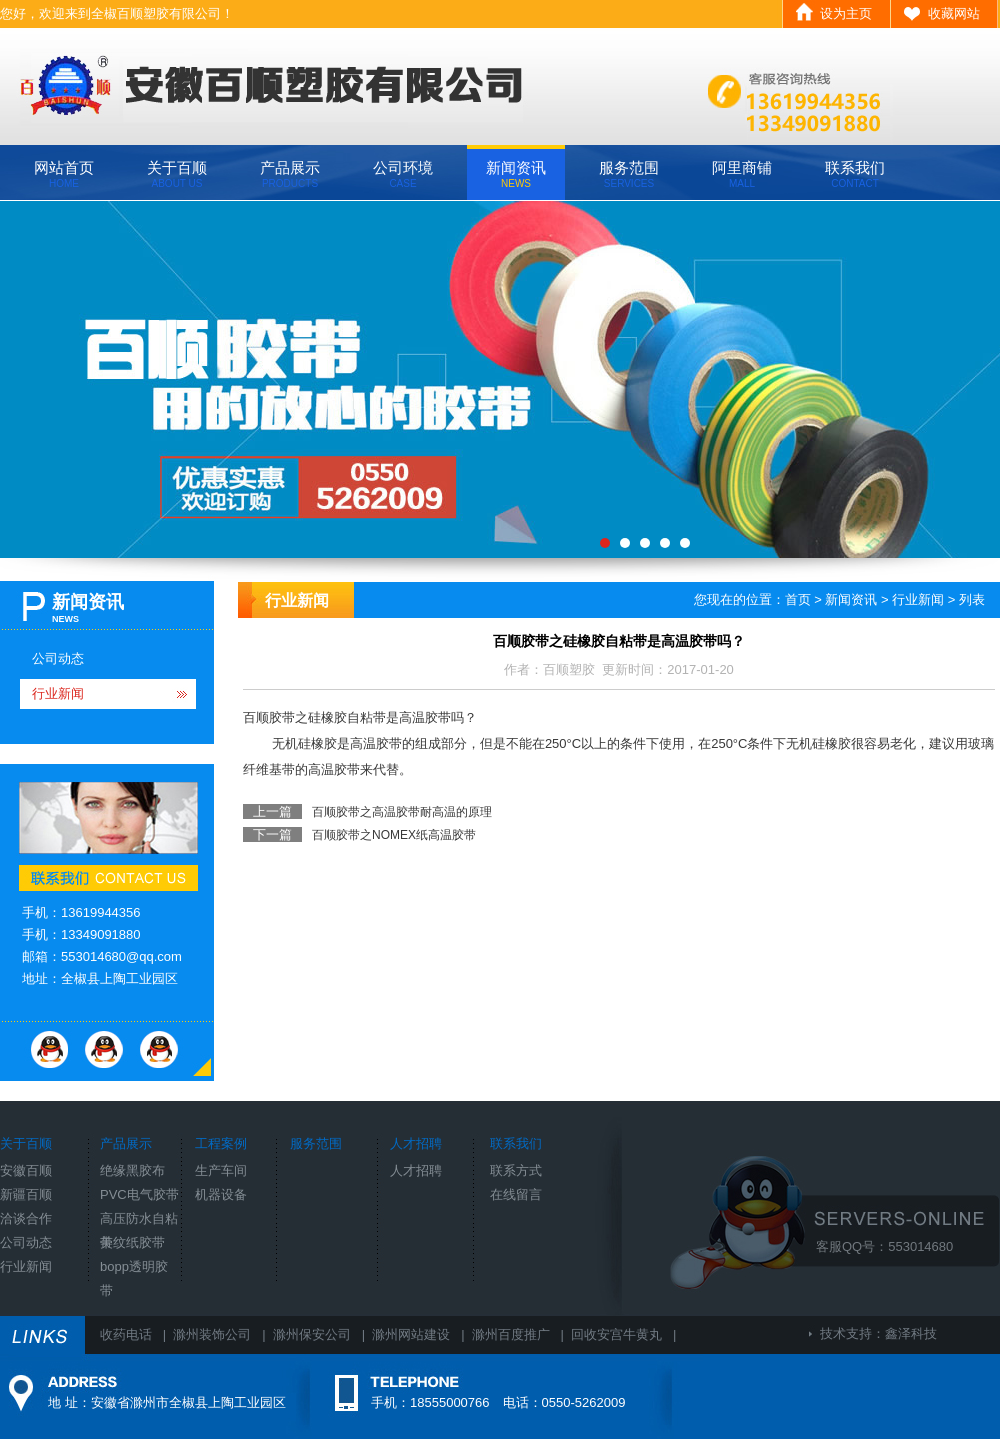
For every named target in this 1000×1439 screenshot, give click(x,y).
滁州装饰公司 (212, 1334)
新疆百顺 (26, 1194)
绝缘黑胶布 (132, 1170)
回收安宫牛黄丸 (616, 1334)
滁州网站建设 (411, 1334)
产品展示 (290, 174)
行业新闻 (58, 693)
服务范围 (629, 174)
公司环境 (403, 174)
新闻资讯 (516, 174)
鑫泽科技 (911, 1333)
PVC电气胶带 (139, 1194)
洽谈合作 (26, 1218)
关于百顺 (177, 174)
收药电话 (126, 1334)
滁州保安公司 (312, 1334)
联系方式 (516, 1170)
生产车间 (221, 1170)
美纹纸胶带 (132, 1242)
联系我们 (855, 174)
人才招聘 (416, 1170)
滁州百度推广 (511, 1334)
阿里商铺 (742, 174)
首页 (798, 599)
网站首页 (64, 174)
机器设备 (221, 1194)
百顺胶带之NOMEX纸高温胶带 (394, 835)
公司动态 (58, 658)
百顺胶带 (269, 717)
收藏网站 (954, 13)
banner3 (500, 379)
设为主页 (846, 13)
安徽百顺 (26, 1170)
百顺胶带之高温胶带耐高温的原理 (402, 812)
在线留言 (516, 1194)
